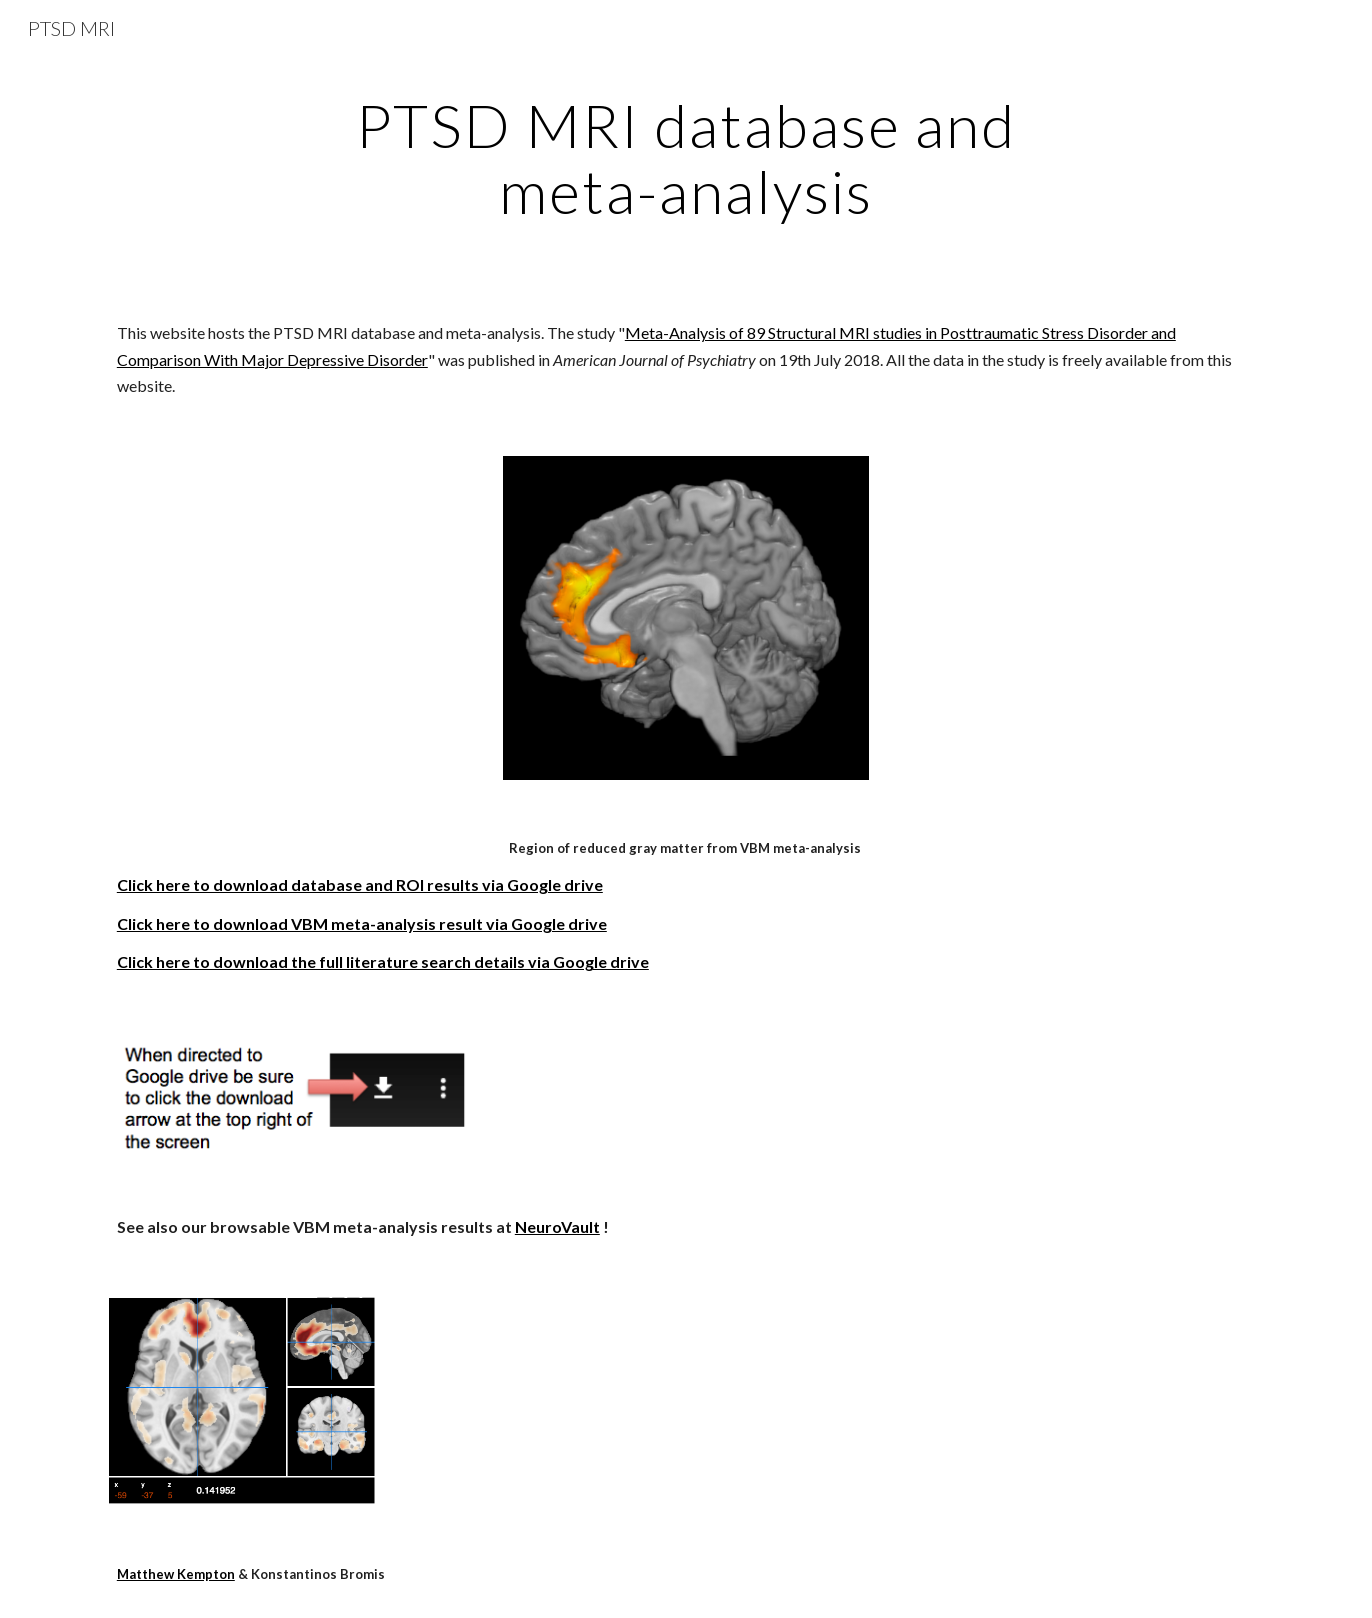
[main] (686, 158)
